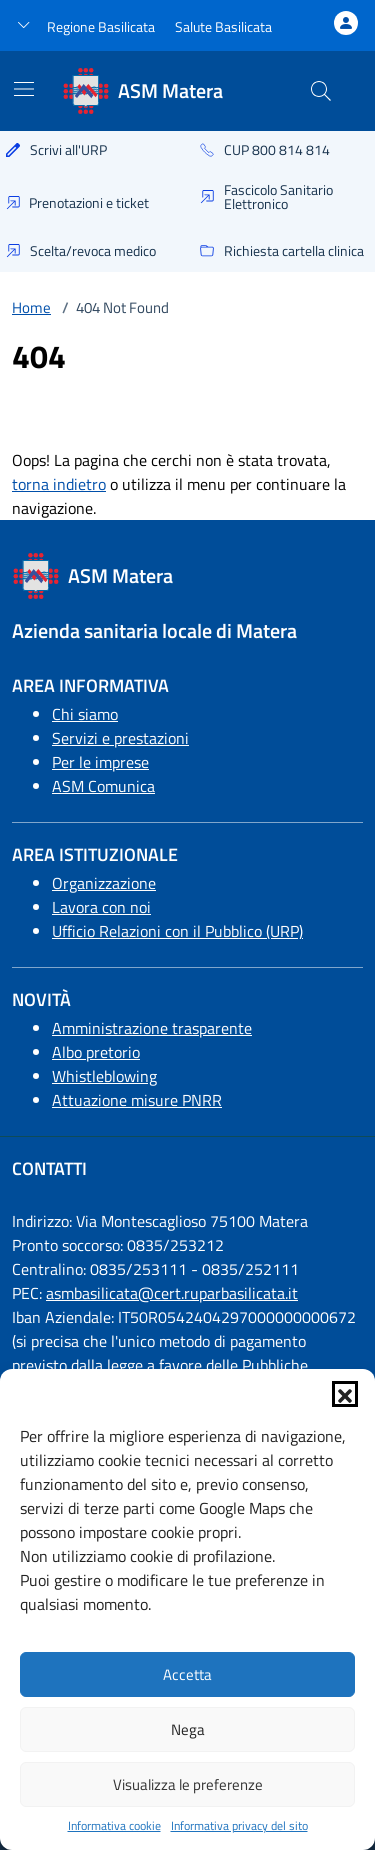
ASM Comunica (103, 786)
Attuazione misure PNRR (137, 1100)
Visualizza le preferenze (188, 1784)
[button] (345, 1394)
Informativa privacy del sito (239, 1826)
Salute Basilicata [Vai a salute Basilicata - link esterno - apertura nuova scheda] (223, 26)
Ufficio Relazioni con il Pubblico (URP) (177, 931)
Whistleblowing (104, 1076)
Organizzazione (104, 883)
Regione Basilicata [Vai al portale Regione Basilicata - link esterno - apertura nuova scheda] (101, 26)
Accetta (187, 1674)
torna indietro (59, 484)
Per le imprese (100, 762)
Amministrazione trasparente (152, 1028)
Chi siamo (85, 714)
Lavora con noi (101, 907)
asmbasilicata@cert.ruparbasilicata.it (172, 1293)
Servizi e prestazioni (120, 738)
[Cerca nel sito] (321, 91)
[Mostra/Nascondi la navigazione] (24, 89)
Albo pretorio (96, 1052)
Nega (188, 1729)
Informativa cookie (114, 1826)
